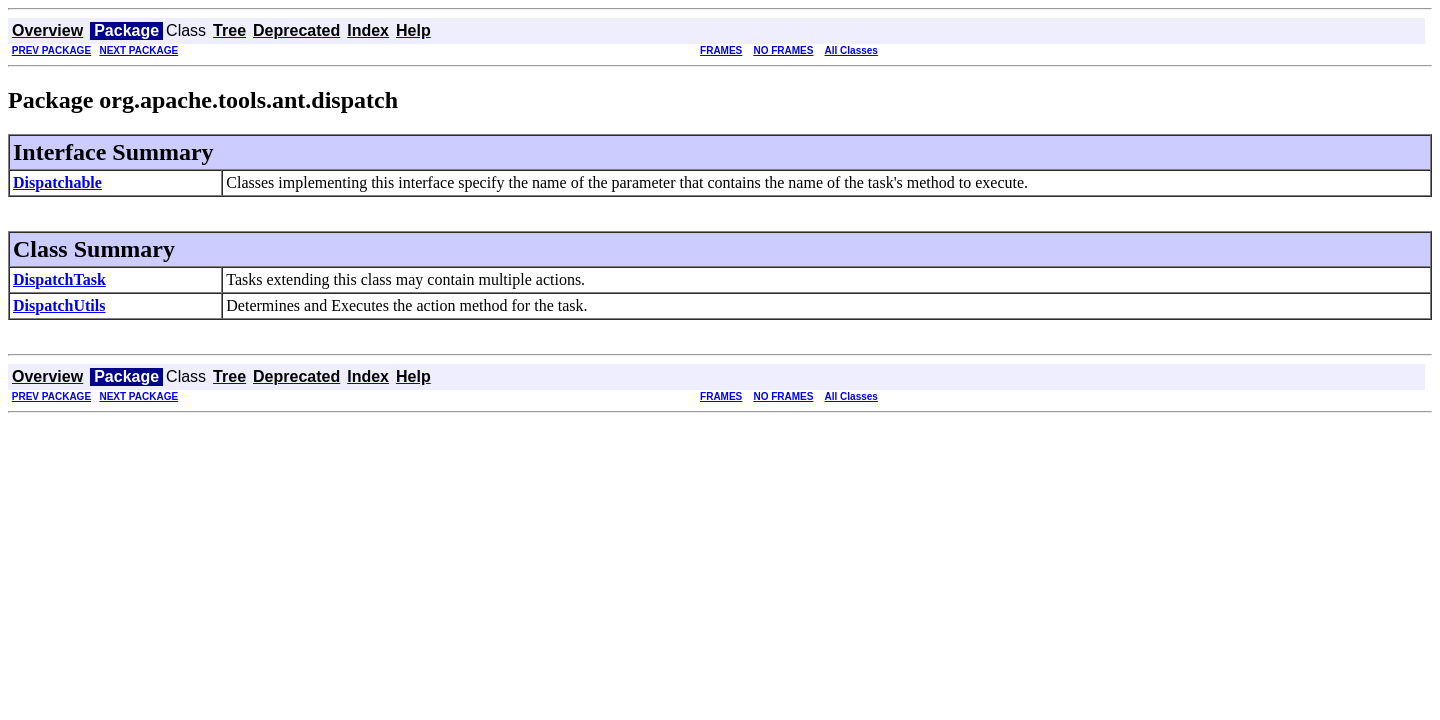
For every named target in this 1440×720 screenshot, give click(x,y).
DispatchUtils (59, 305)
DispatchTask (59, 279)
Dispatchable (57, 182)
